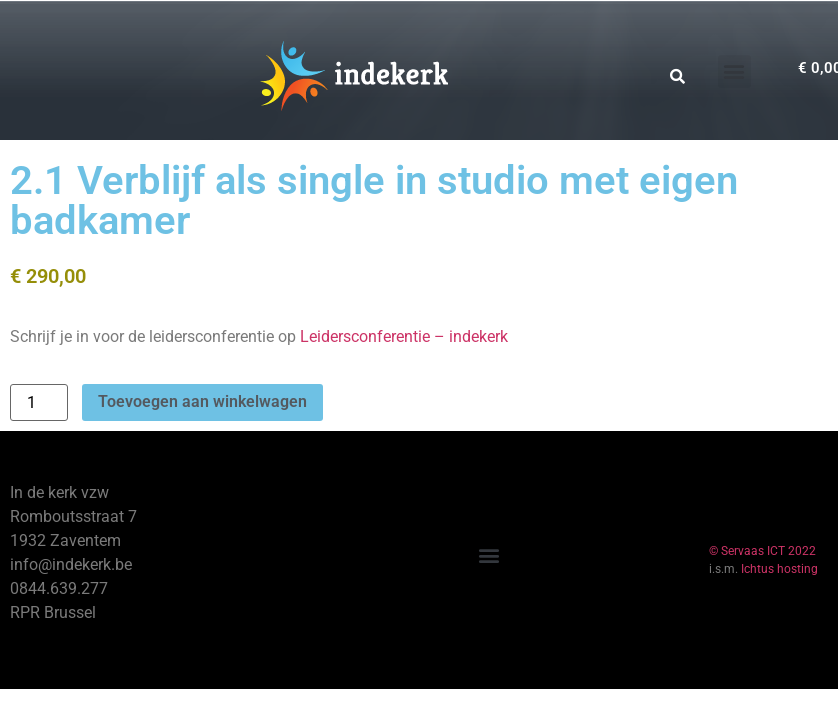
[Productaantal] (39, 402)
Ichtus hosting (779, 569)
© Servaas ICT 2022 (762, 551)
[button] (734, 71)
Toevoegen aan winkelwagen (202, 401)
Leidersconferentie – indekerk (404, 336)
